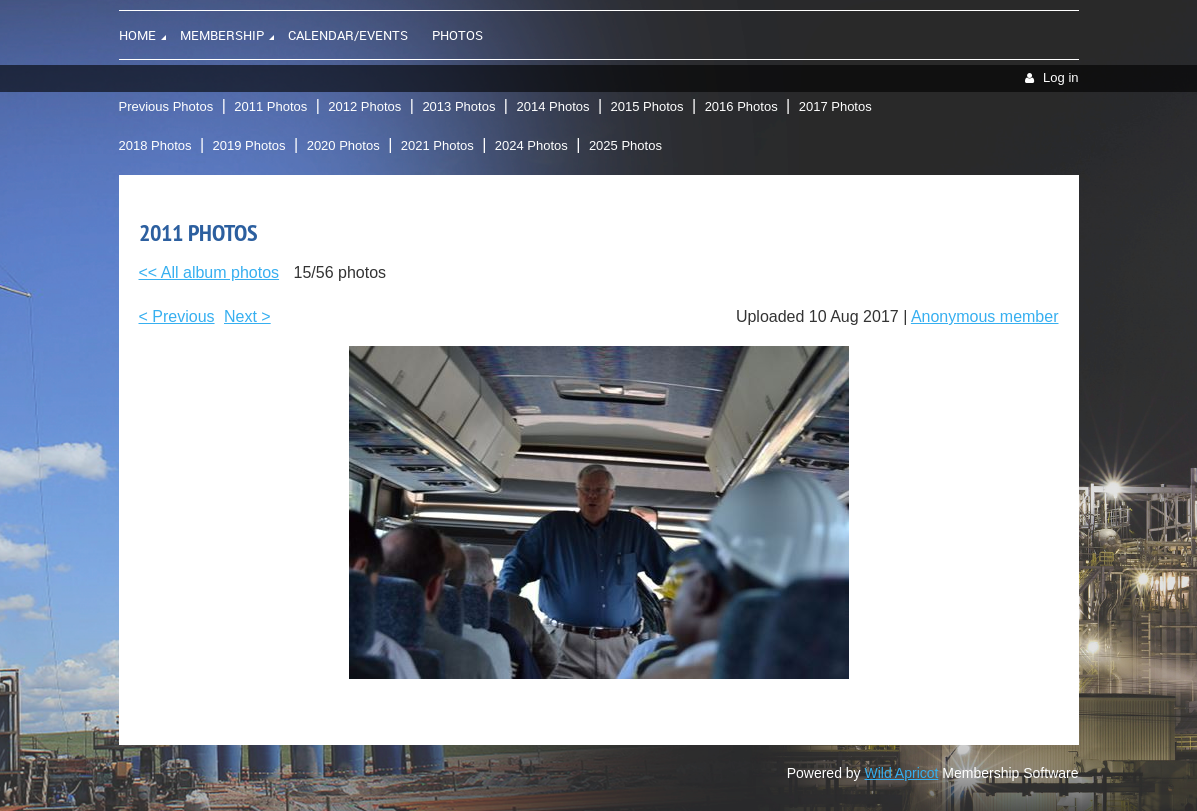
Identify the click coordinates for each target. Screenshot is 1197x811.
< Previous (177, 316)
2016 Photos (741, 106)
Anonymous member (985, 316)
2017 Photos (835, 106)
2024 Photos (531, 145)
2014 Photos (552, 106)
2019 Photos (249, 145)
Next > (247, 316)
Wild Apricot (902, 773)
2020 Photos (343, 145)
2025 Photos (625, 145)
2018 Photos (155, 145)
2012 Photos (364, 106)
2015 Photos (647, 106)
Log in (1060, 77)
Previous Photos (166, 106)
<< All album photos (209, 272)
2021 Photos (437, 145)
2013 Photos (458, 106)
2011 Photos (270, 106)
